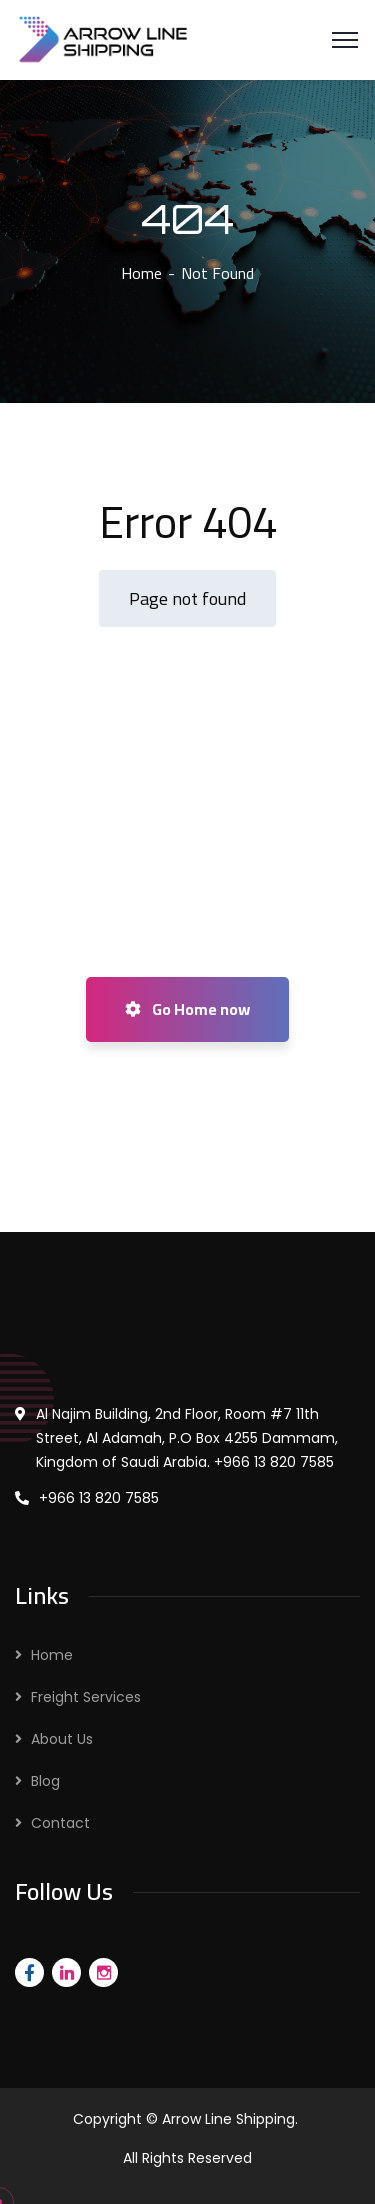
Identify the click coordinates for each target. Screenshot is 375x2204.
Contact (60, 1823)
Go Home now (187, 1009)
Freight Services (86, 1697)
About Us (62, 1739)
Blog (45, 1781)
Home (141, 273)
